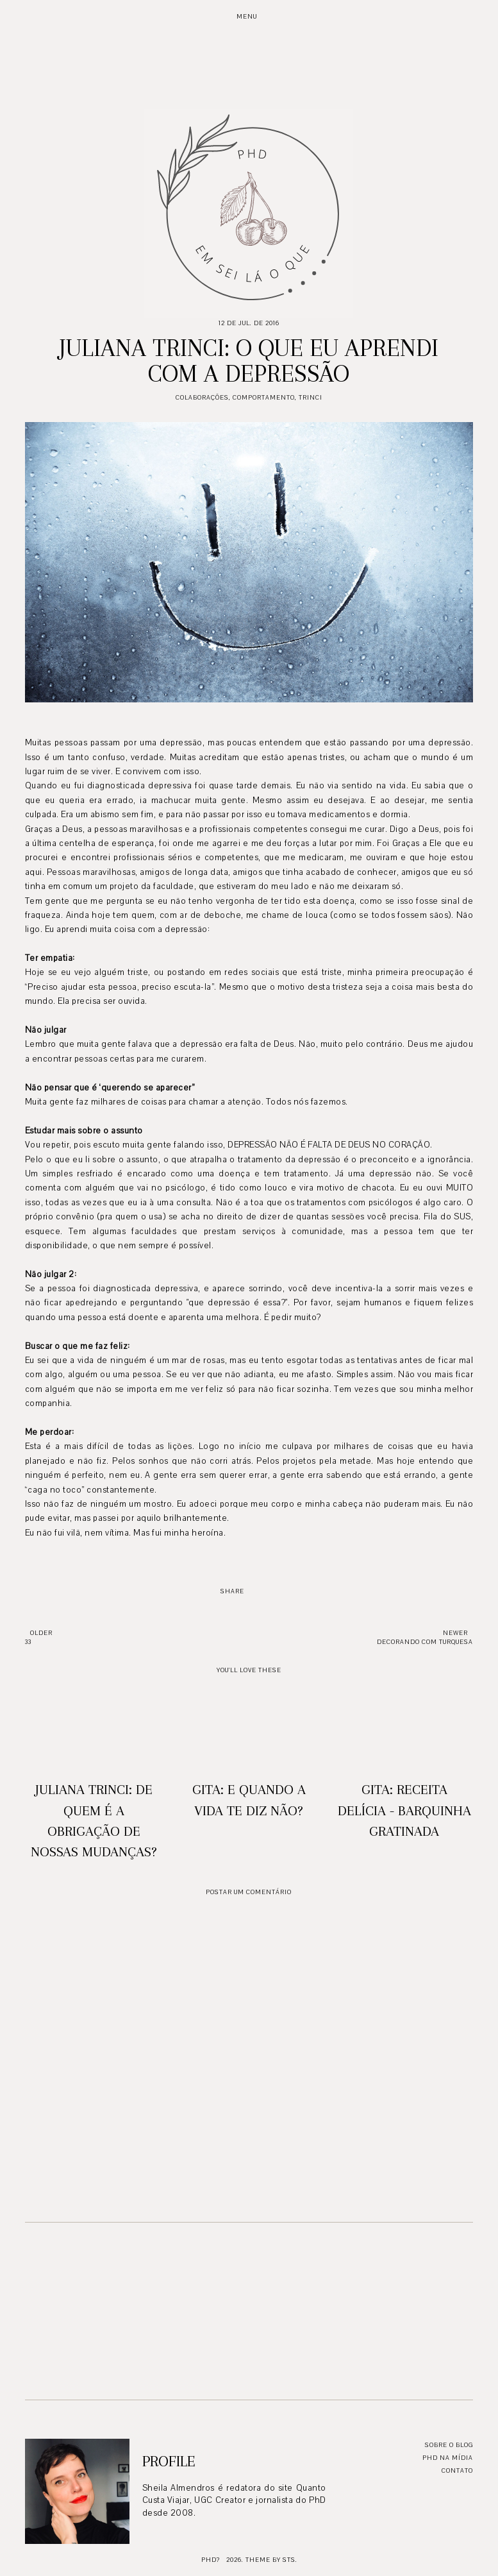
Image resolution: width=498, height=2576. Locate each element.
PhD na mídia (447, 2457)
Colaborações (202, 397)
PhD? (210, 2559)
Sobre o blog (449, 2445)
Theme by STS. (271, 2559)
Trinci (310, 397)
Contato (457, 2470)
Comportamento (264, 397)
